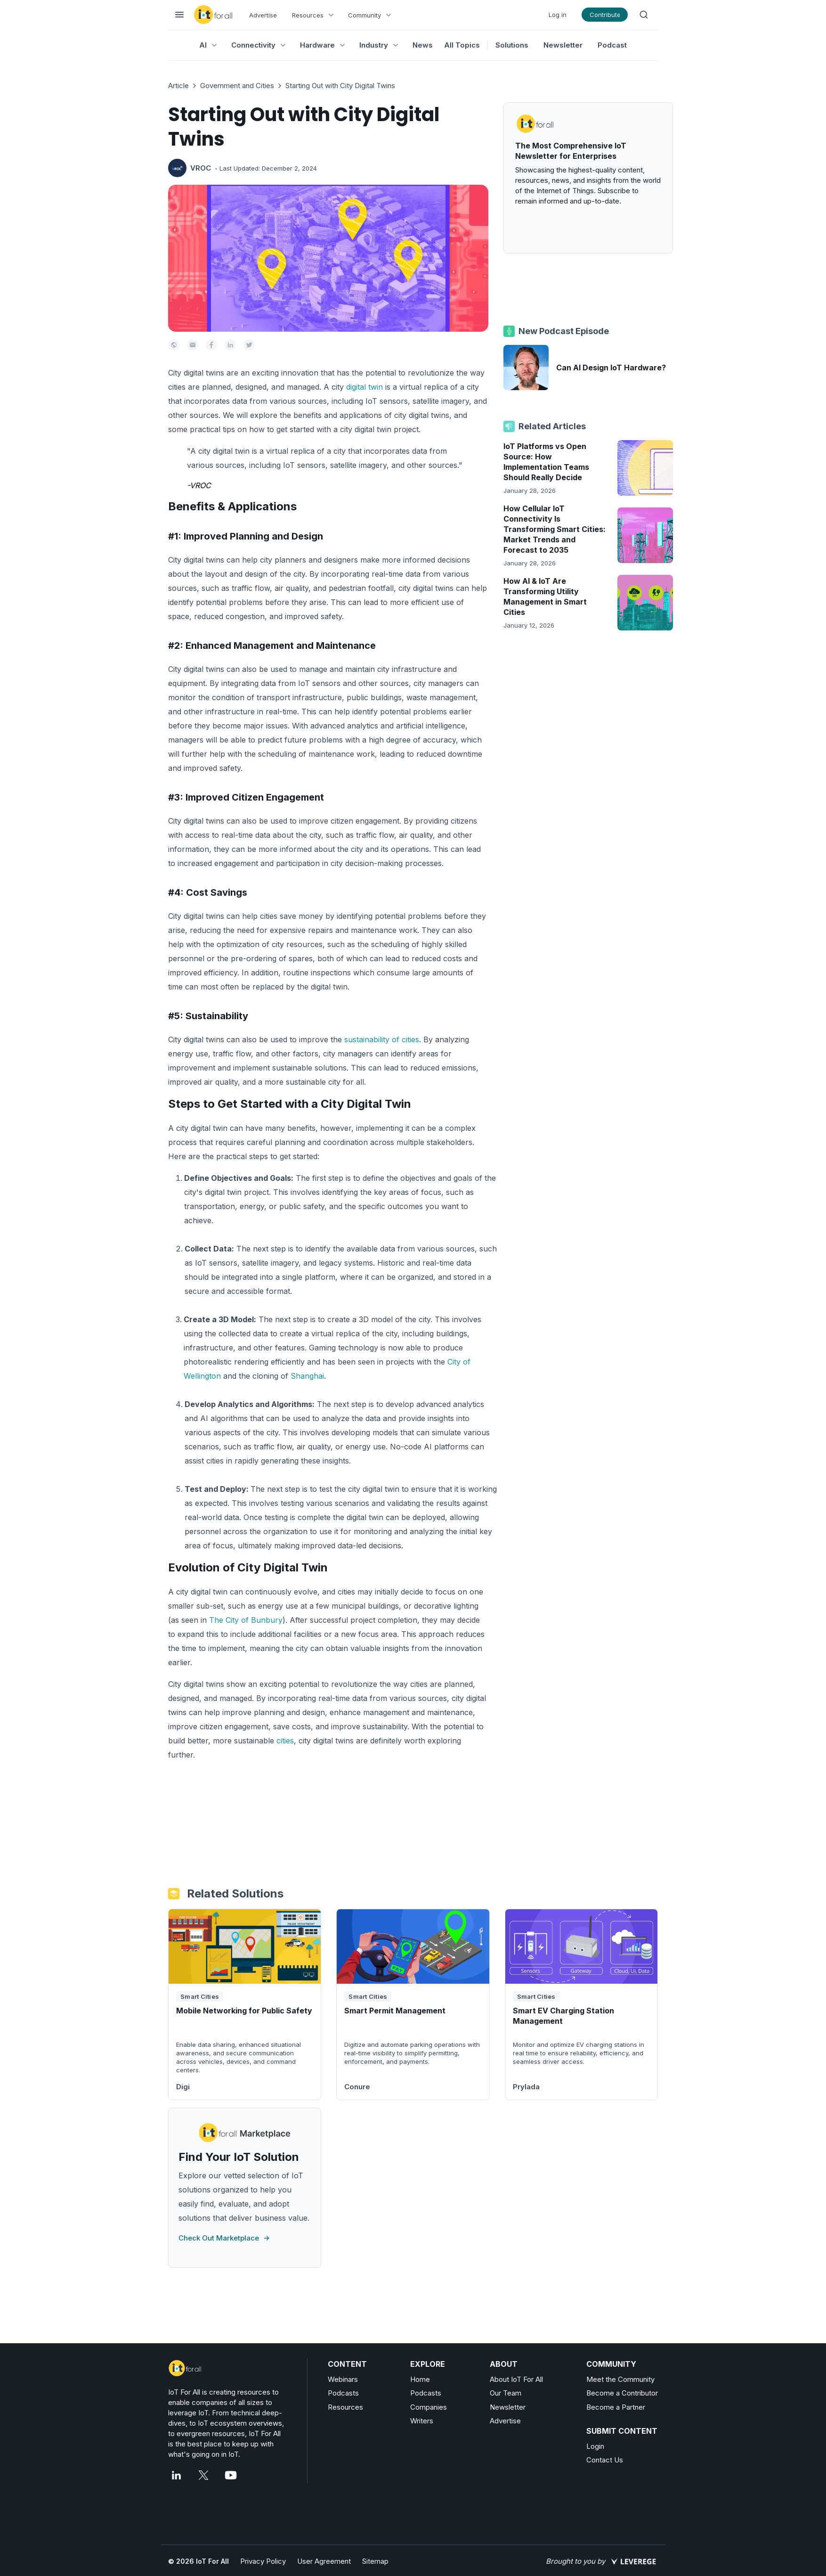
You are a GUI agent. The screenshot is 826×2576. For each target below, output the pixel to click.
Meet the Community (620, 2379)
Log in (558, 14)
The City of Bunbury (246, 1620)
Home (420, 2379)
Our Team (505, 2392)
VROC (200, 168)
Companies (428, 2407)
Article (178, 85)
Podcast (612, 45)
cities (285, 1740)
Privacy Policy (263, 2561)
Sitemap (375, 2561)
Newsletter (563, 45)
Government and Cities (237, 85)
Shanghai (307, 1376)
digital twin (364, 387)
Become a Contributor (622, 2392)
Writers (421, 2420)
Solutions (511, 45)
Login (595, 2446)
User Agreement (324, 2561)
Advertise (263, 15)
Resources (345, 2407)
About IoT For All (516, 2379)
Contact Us (604, 2459)
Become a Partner (615, 2407)
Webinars (343, 2379)
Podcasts (343, 2392)
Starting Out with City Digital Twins (340, 85)
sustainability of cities (381, 1039)
